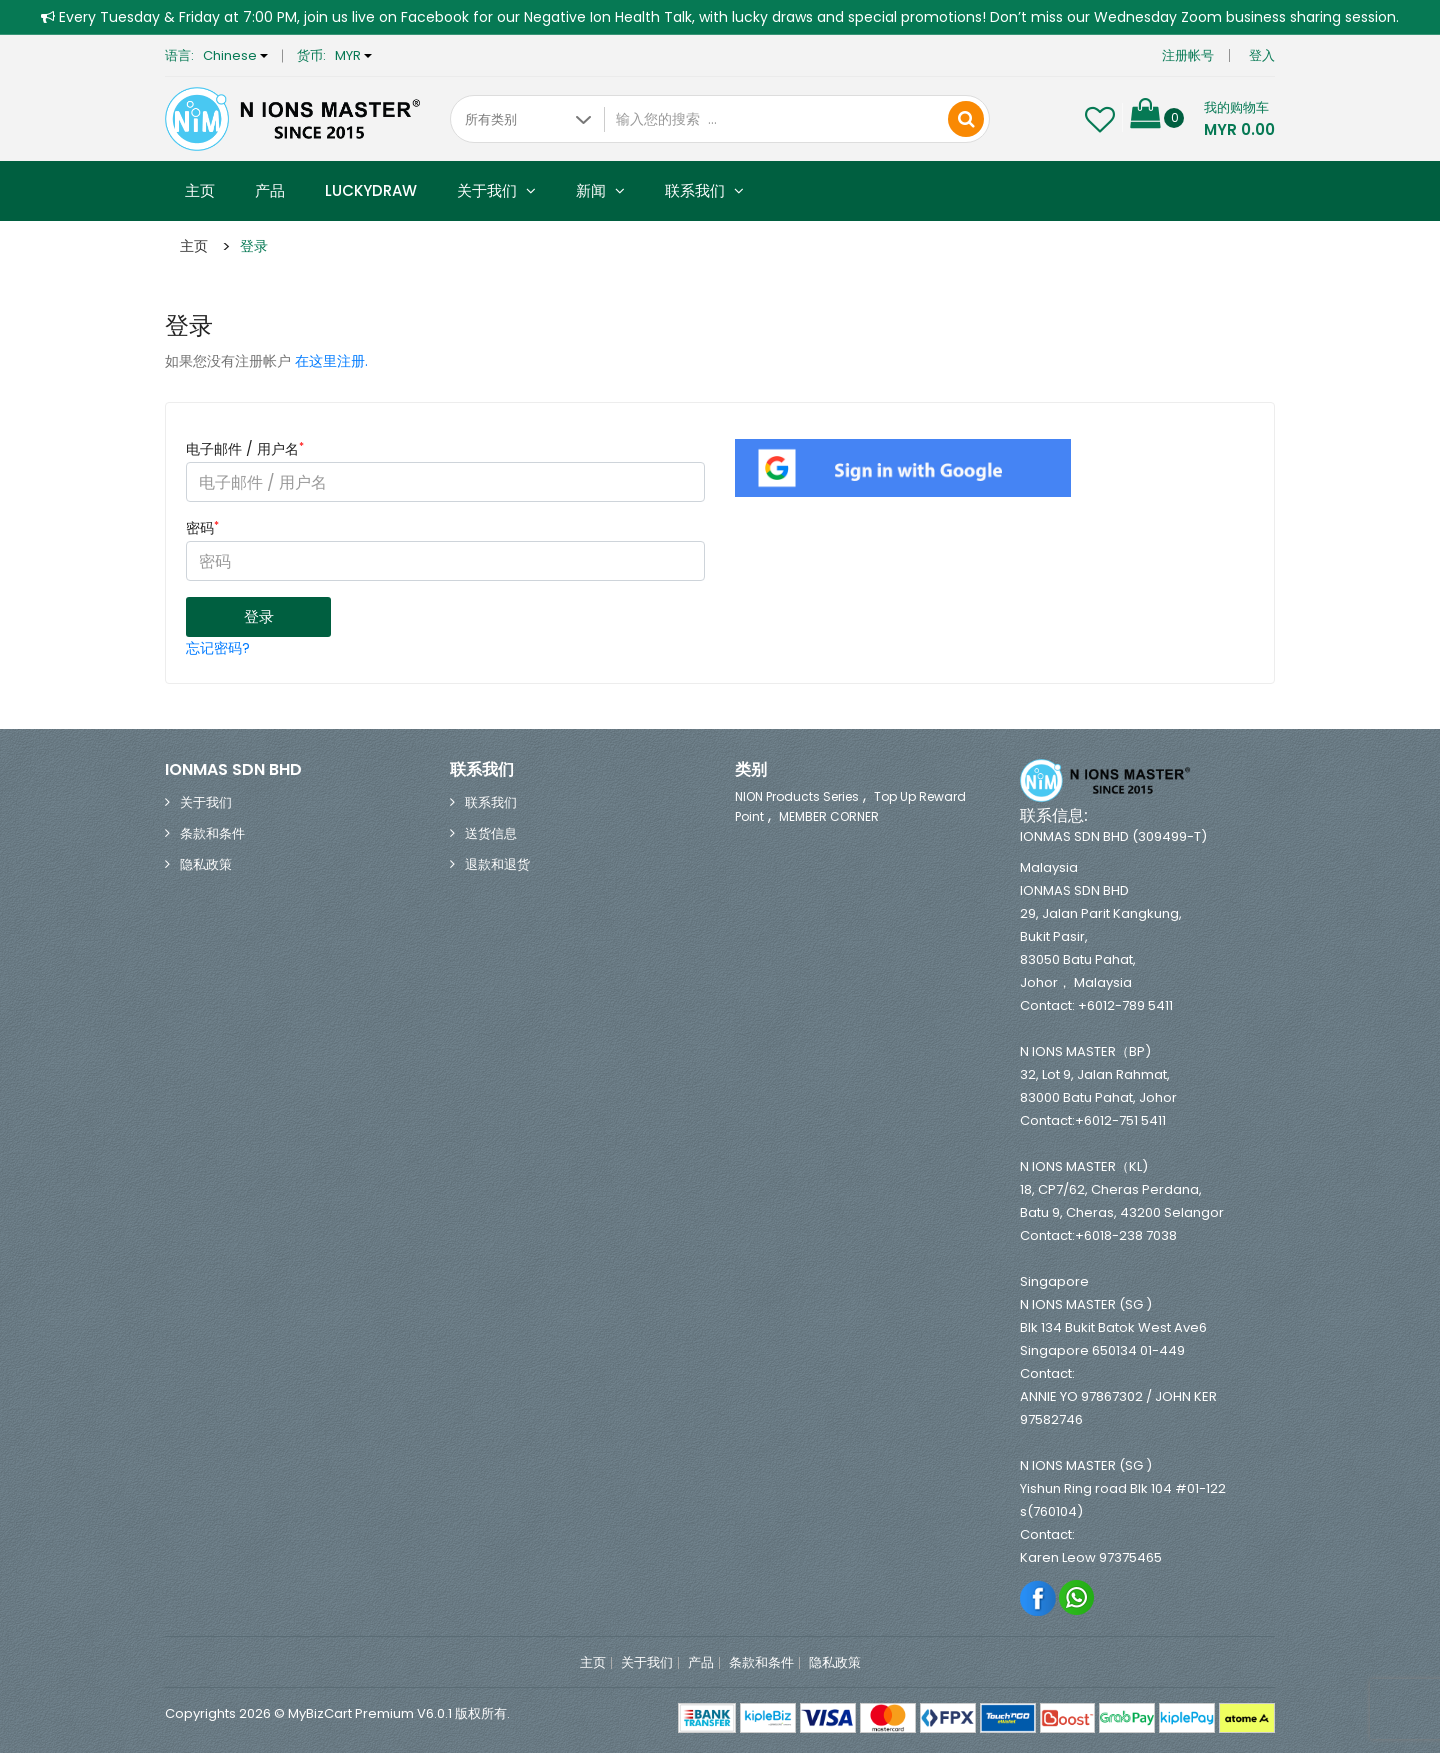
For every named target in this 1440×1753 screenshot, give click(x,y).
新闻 (600, 190)
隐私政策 (206, 864)
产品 (270, 190)
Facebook (1038, 1597)
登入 (1262, 55)
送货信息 (491, 833)
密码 (202, 528)
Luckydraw (371, 190)
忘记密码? (218, 648)
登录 (254, 246)
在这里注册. (331, 361)
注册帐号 (1188, 55)
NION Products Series (797, 796)
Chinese (235, 55)
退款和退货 (497, 864)
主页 (200, 190)
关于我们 (496, 190)
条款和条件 (212, 833)
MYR (353, 55)
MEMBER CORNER (829, 816)
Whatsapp (1077, 1597)
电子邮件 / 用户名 (245, 449)
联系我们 (704, 190)
